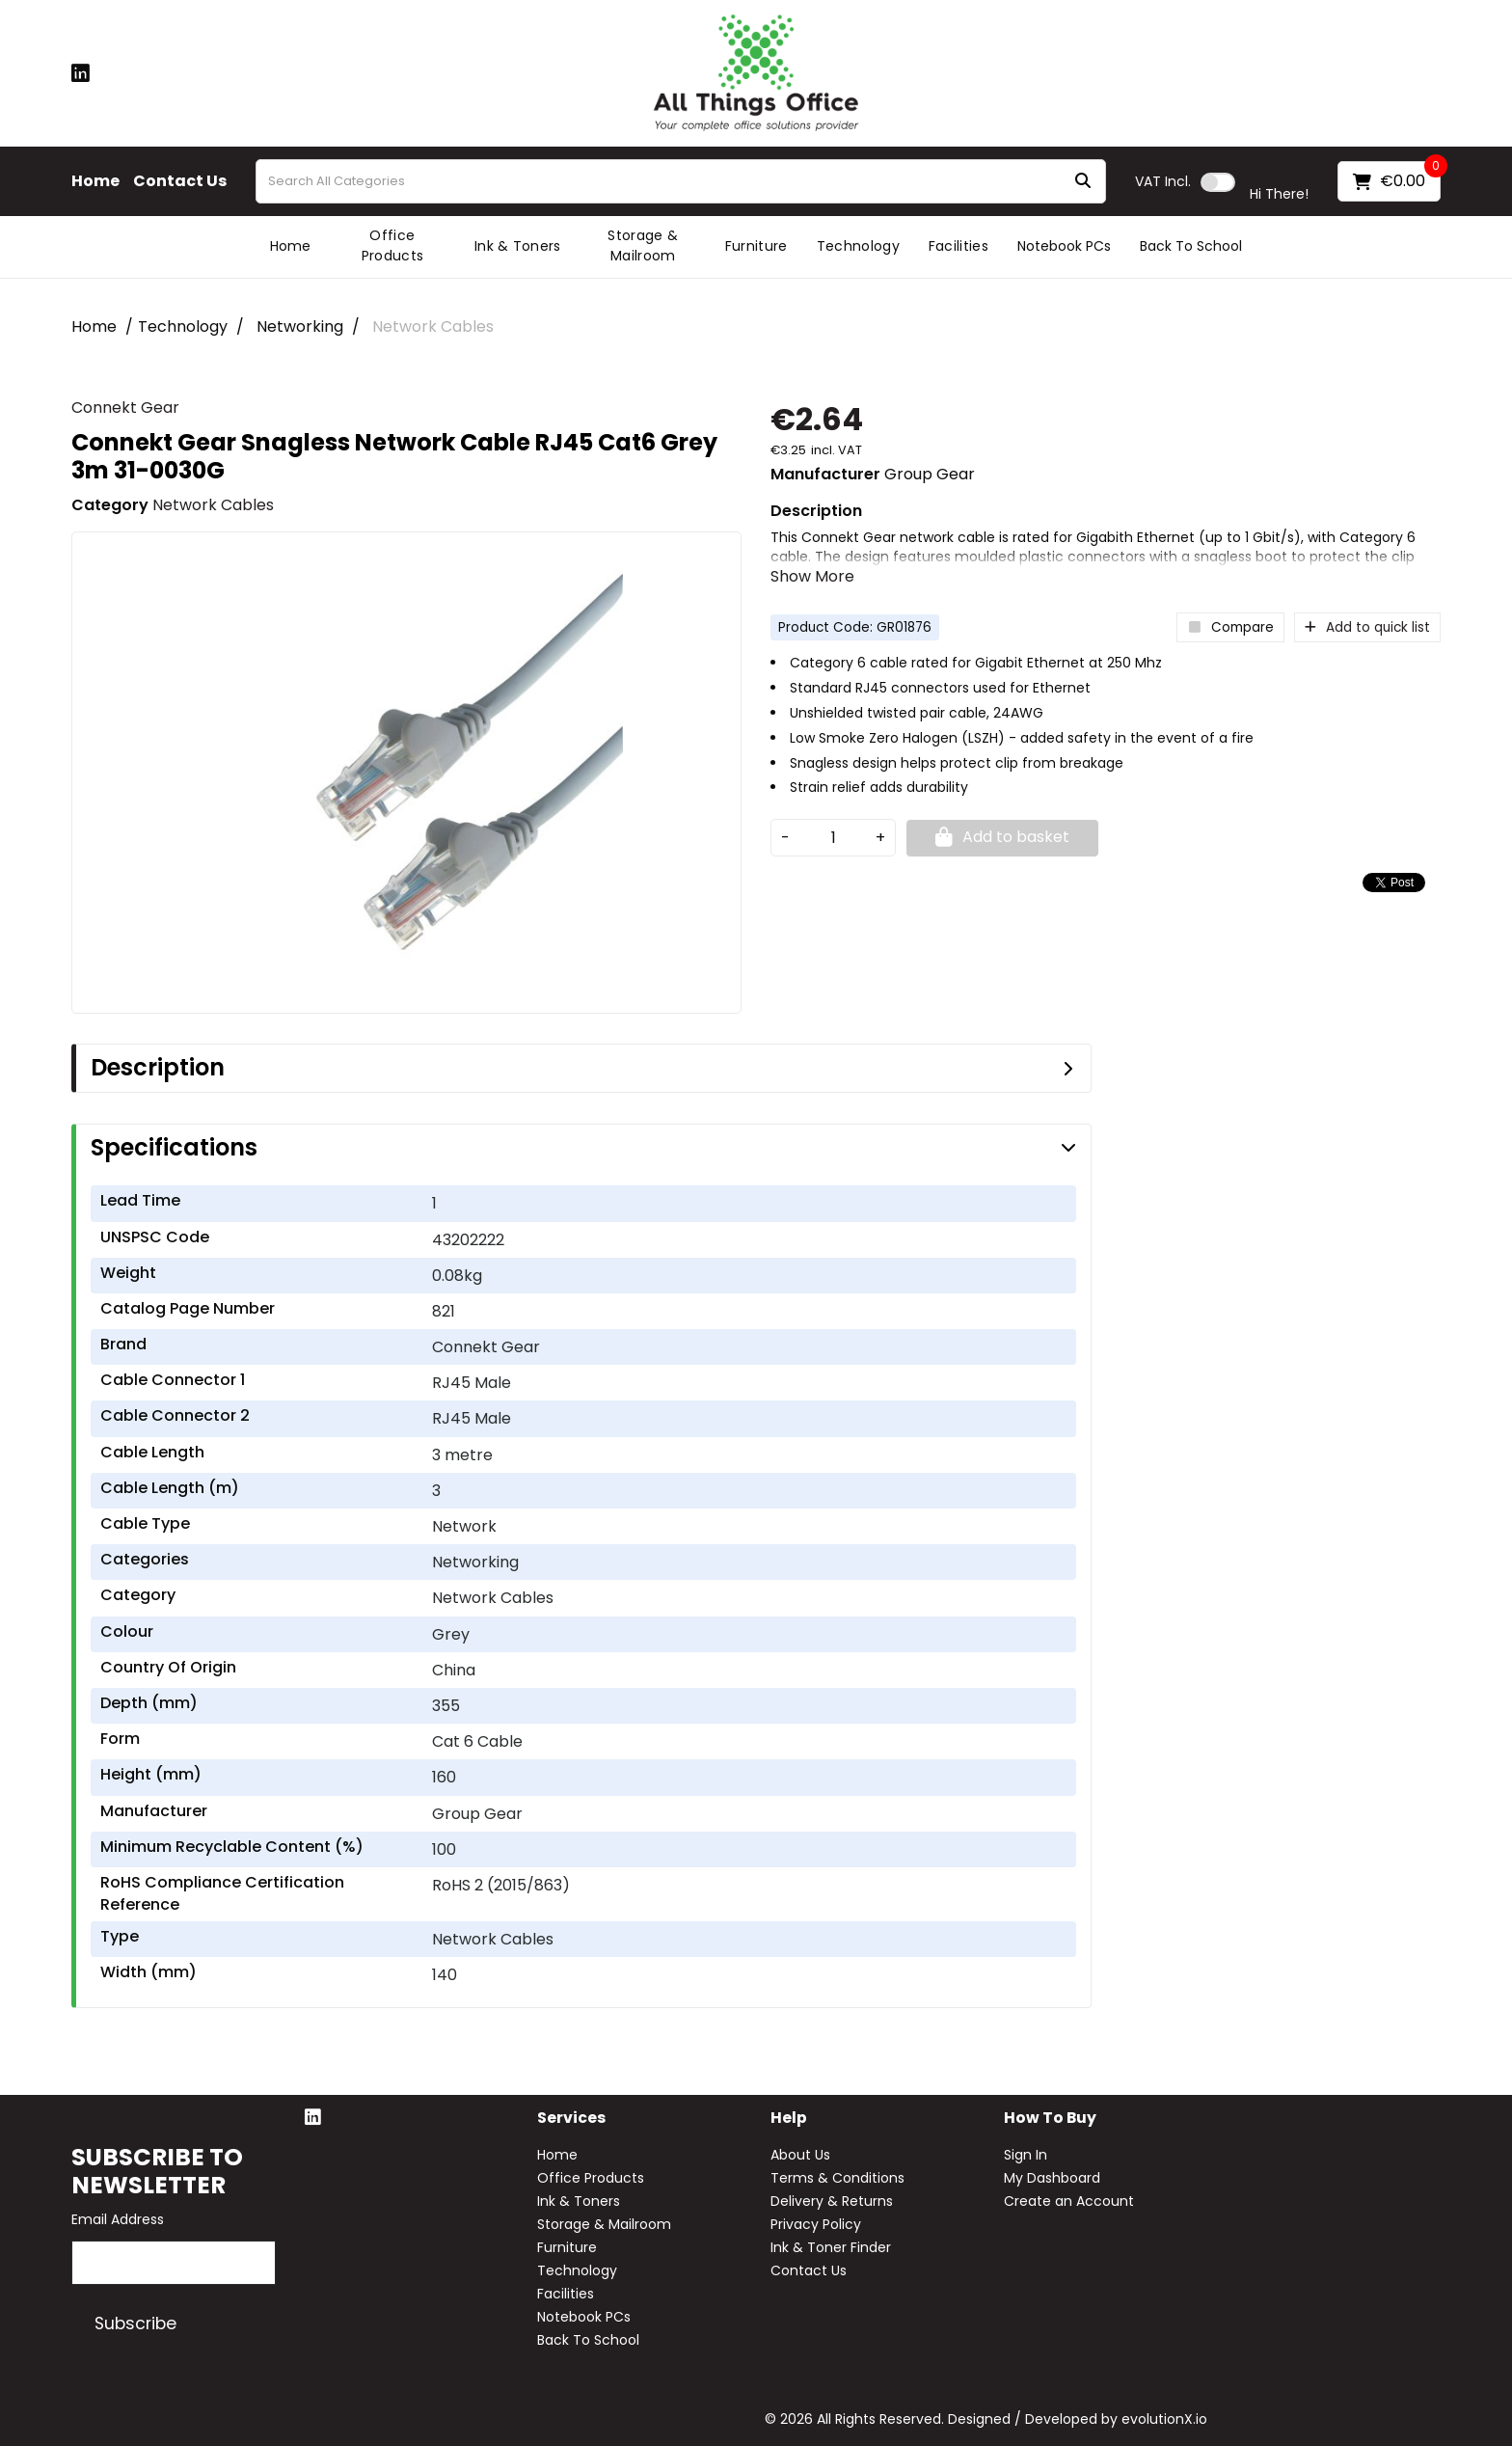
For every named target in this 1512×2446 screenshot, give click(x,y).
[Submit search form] (1082, 182)
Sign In (1025, 2154)
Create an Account (1069, 2201)
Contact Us (180, 181)
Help (788, 2118)
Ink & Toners (517, 246)
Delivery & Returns (831, 2201)
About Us (800, 2154)
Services (571, 2118)
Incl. (1163, 181)
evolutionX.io (1164, 2419)
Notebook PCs (1064, 246)
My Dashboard (1052, 2178)
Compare (1230, 627)
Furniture (756, 246)
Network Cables (433, 326)
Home (95, 181)
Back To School (1191, 246)
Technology (858, 246)
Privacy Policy (815, 2224)
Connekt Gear (125, 407)
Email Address (117, 2219)
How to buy (1050, 2118)
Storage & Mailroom (643, 245)
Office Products (393, 245)
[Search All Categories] (681, 181)
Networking (299, 326)
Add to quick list (1367, 627)
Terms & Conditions (837, 2178)
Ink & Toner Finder (830, 2247)
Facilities (958, 246)
